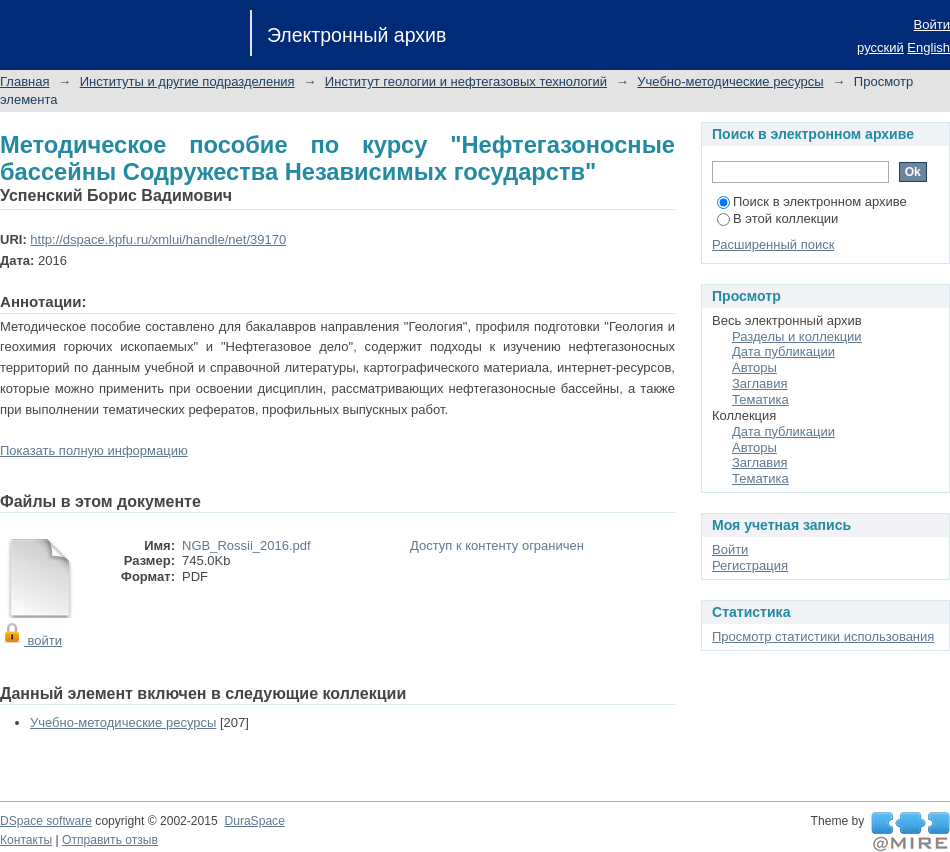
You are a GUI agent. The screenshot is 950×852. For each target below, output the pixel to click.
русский (880, 47)
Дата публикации (783, 351)
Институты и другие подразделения (187, 81)
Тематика (760, 399)
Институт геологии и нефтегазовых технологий (466, 81)
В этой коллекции (777, 218)
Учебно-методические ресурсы (730, 81)
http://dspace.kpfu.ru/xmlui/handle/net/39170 (158, 239)
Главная (24, 81)
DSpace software (46, 821)
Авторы (754, 367)
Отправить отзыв (110, 840)
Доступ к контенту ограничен (497, 545)
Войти (932, 24)
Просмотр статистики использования (823, 636)
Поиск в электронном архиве (812, 201)
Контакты (26, 840)
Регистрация (750, 565)
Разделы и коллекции (797, 336)
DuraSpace (254, 821)
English (928, 47)
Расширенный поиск (773, 244)
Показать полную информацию (94, 450)
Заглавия (760, 383)
